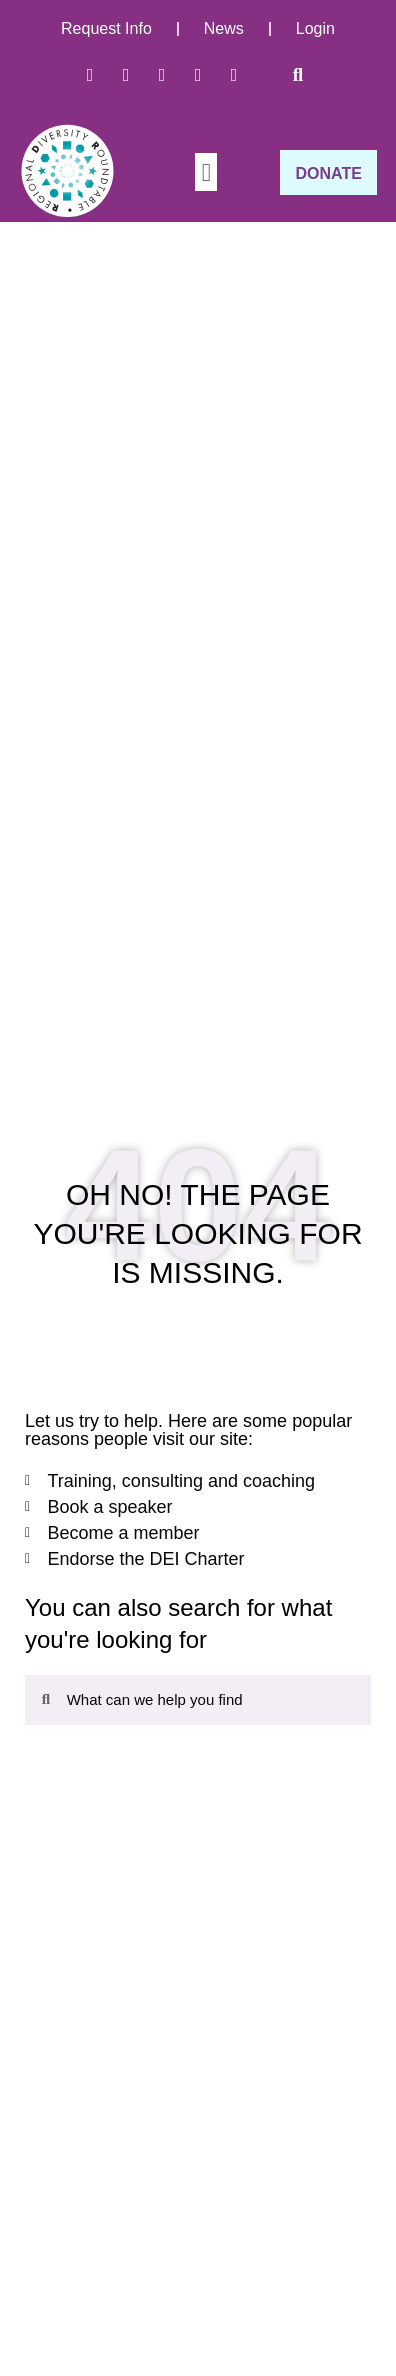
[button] (298, 75)
